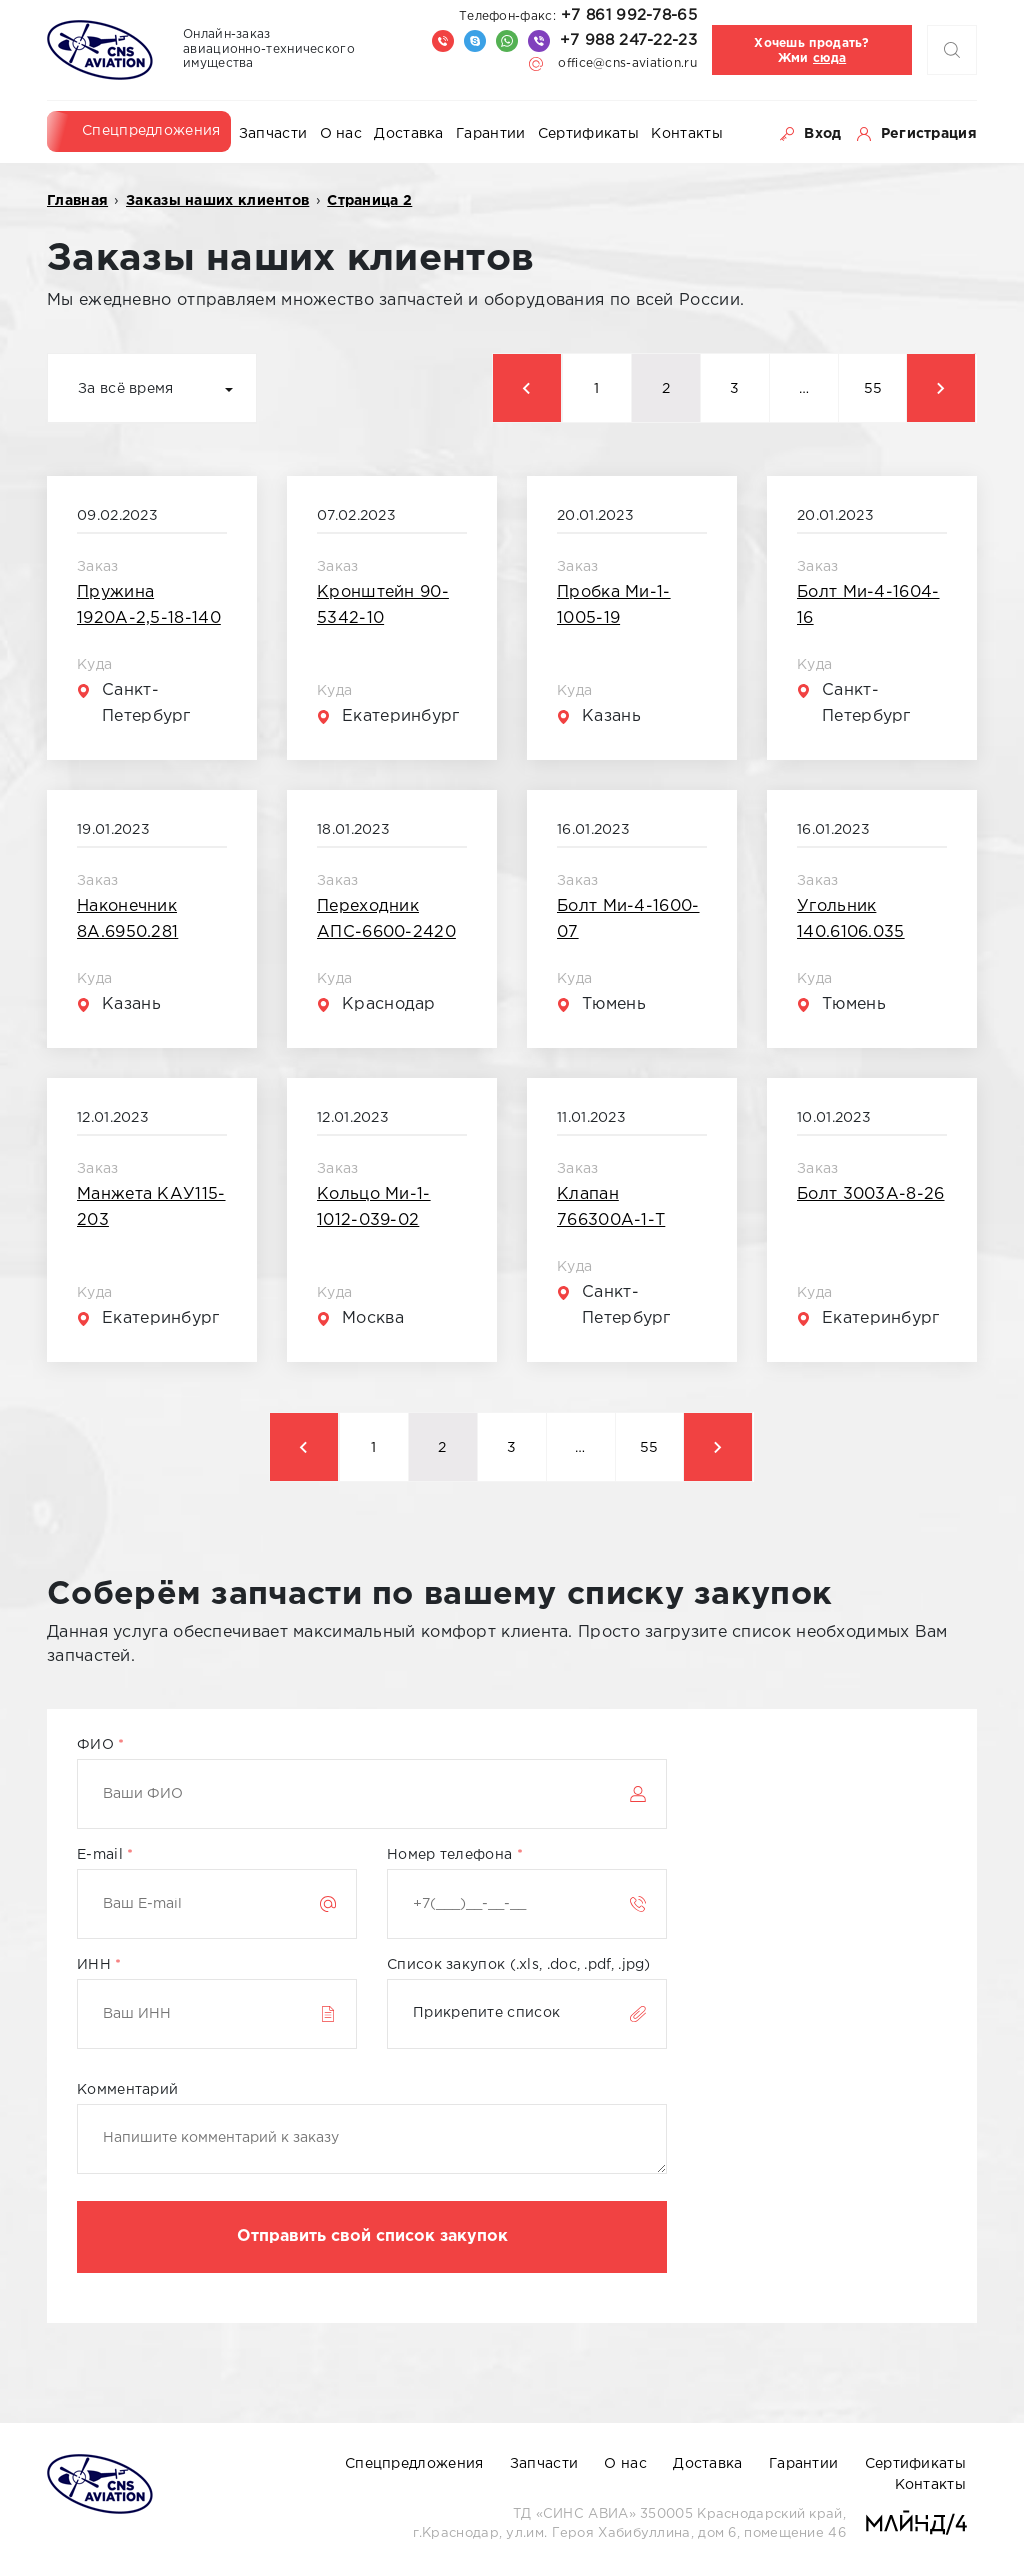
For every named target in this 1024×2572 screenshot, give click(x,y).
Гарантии (490, 134)
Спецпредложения (151, 131)
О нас (341, 134)
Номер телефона (455, 1855)
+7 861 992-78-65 (578, 15)
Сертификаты (588, 134)
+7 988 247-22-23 (628, 40)
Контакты (686, 134)
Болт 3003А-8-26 (871, 1194)
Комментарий (127, 2090)
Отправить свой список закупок (372, 2236)
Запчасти (273, 134)
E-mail (105, 1855)
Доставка (408, 134)
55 (873, 389)
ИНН (99, 1965)
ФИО (101, 1745)
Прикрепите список (486, 2013)
